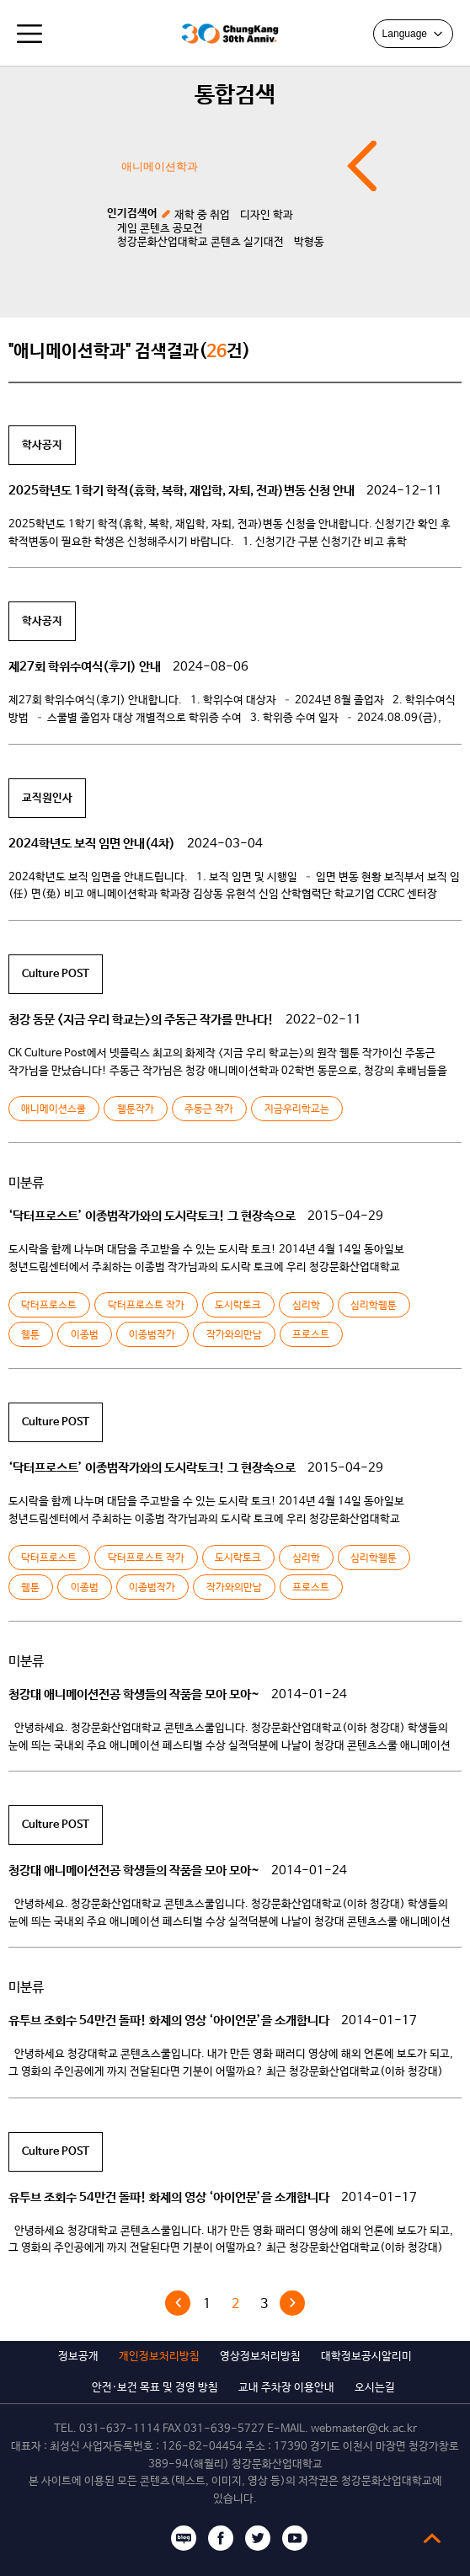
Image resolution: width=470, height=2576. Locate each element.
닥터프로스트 (49, 1306)
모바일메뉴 (29, 33)
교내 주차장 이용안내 (286, 2387)
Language (413, 34)
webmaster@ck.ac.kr (364, 2429)
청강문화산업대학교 (153, 34)
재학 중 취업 (202, 215)
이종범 (85, 1335)
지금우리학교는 (296, 1109)
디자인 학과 (266, 215)
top (432, 2538)
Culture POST (55, 974)
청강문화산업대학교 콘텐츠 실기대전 (200, 242)
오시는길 (375, 2387)
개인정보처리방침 (159, 2356)
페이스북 (220, 2538)
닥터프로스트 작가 (146, 1306)
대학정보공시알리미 (366, 2356)
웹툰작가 (135, 1109)
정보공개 (78, 2356)
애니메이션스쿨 (53, 1109)
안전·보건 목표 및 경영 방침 (155, 2387)
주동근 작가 (208, 1109)
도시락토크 (238, 1306)
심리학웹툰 (373, 1306)
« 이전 (177, 2303)
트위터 (257, 2538)
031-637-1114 (119, 2429)
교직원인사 (47, 798)
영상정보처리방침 (260, 2356)
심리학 (306, 1306)
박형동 (309, 242)
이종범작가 (152, 1335)
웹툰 (30, 1335)
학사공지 (42, 445)
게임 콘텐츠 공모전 (160, 228)
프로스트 (310, 1335)
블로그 (183, 2538)
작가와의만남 (234, 1335)
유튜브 (294, 2538)
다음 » (292, 2303)
